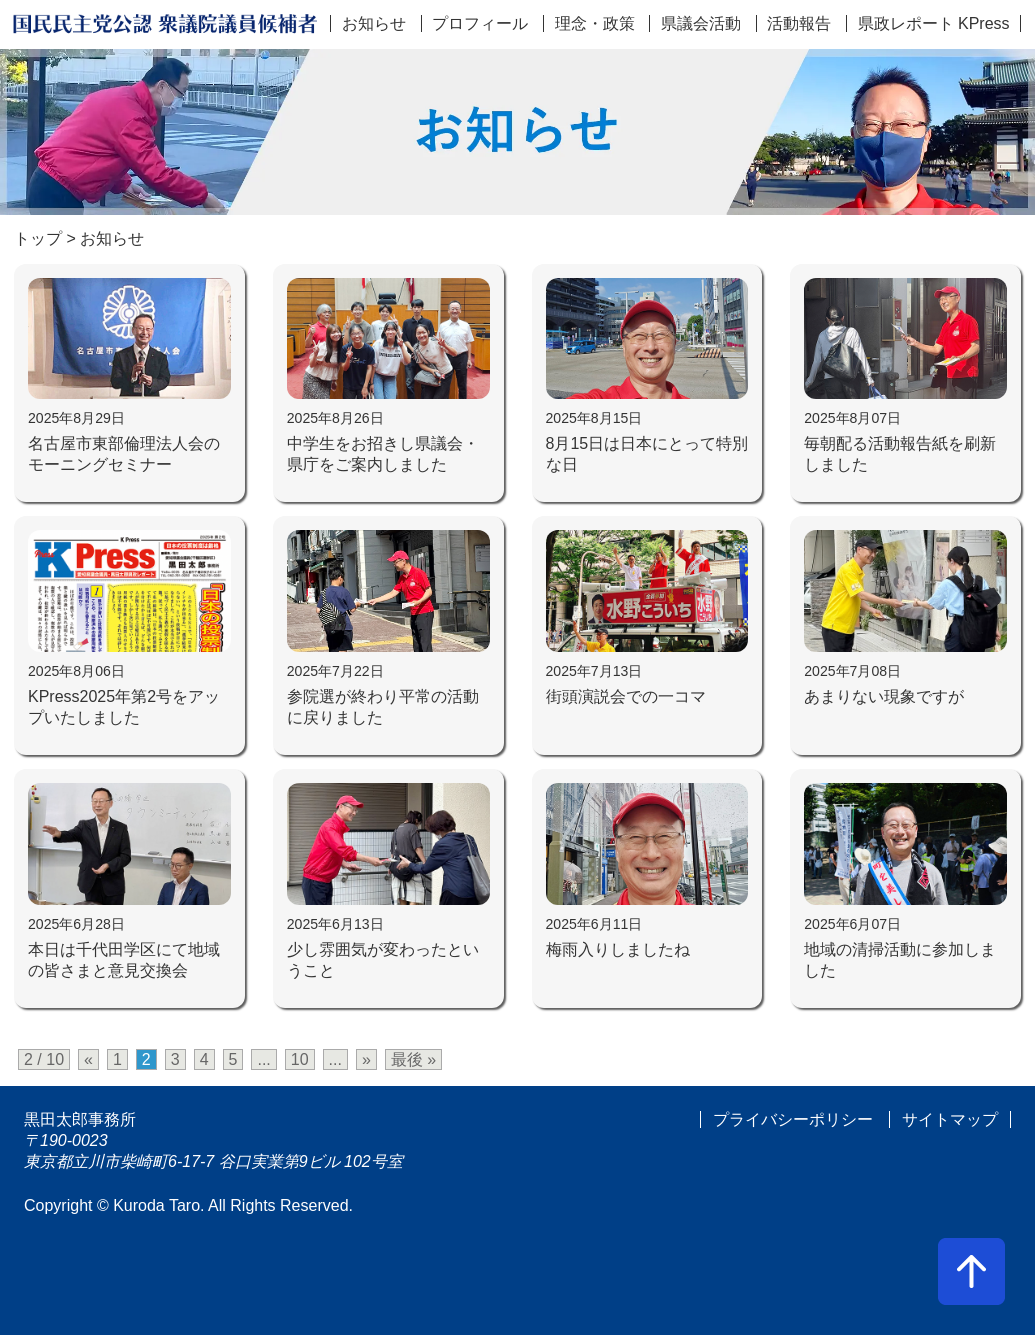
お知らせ (374, 23)
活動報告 (799, 23)
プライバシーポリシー (793, 1119)
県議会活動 (701, 23)
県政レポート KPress (934, 23)
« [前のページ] (88, 1059)
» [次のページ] (366, 1059)
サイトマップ (950, 1119)
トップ (38, 238)
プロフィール (480, 23)
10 (300, 1059)
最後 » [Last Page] (413, 1059)
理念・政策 (595, 23)
